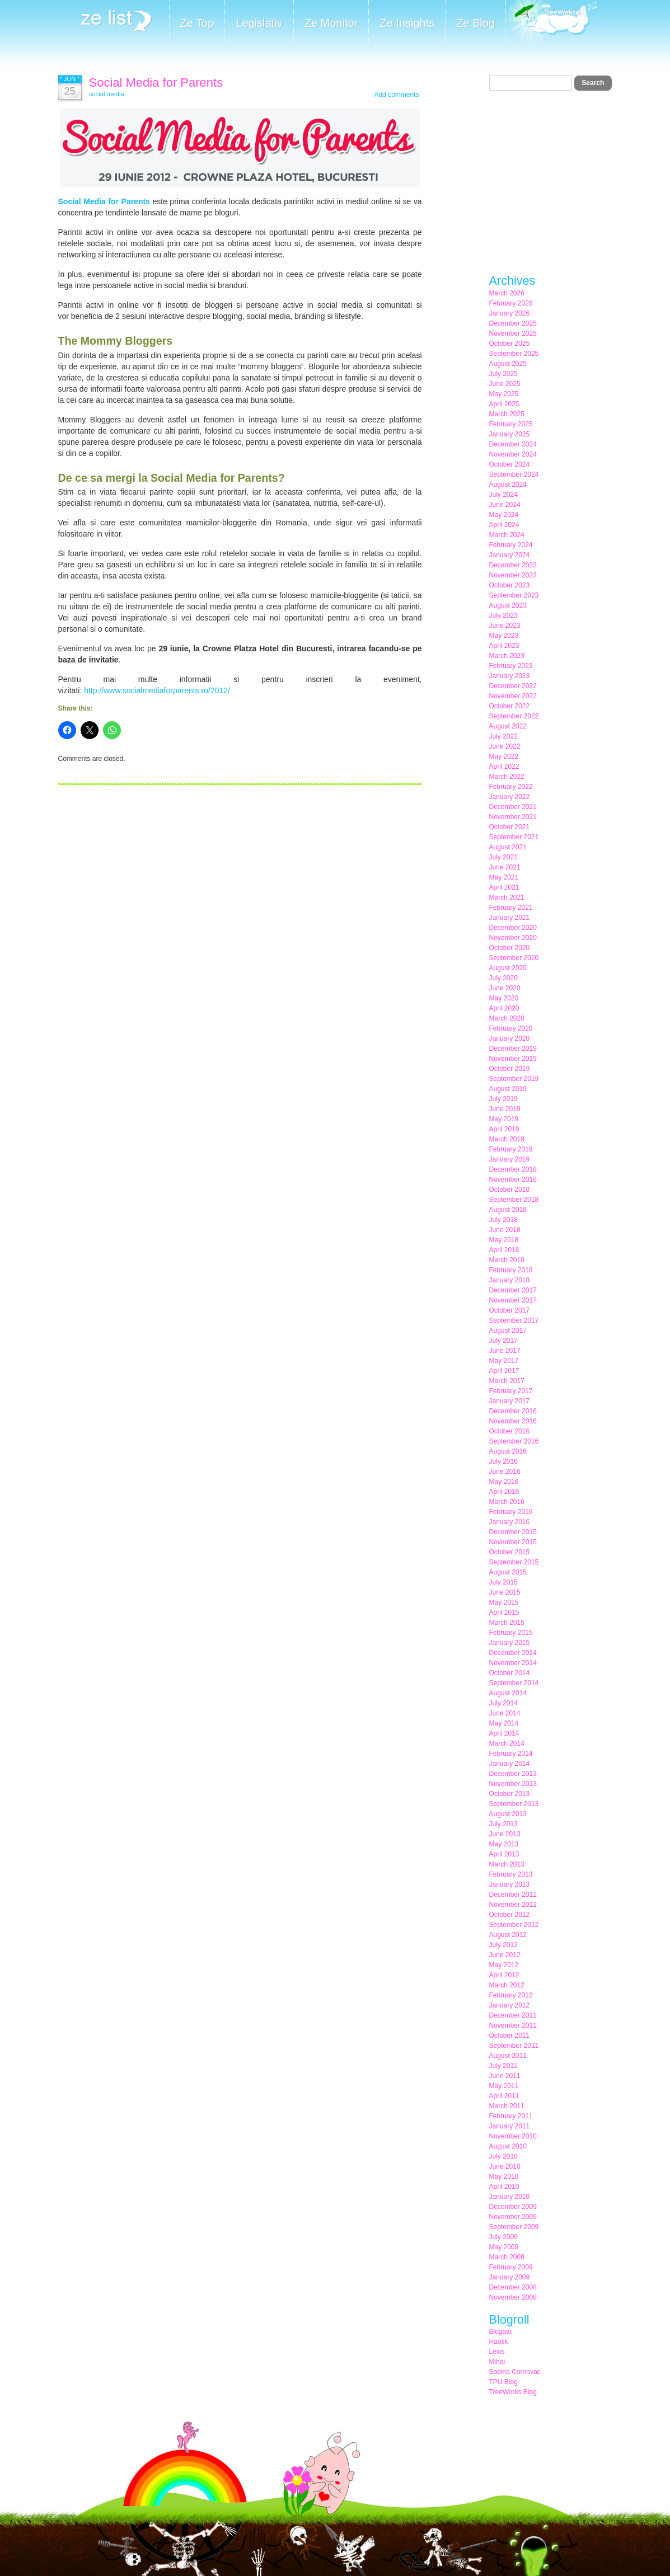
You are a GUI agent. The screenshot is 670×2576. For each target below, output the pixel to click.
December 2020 (513, 928)
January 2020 (509, 1038)
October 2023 (509, 585)
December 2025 (513, 323)
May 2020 (504, 998)
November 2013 (513, 1784)
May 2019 (504, 1119)
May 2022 (504, 756)
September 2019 (514, 1079)
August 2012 (508, 1935)
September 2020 (514, 958)
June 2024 (505, 505)
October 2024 (509, 464)
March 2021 (506, 897)
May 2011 (504, 2086)
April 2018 (504, 1250)
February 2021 (511, 907)
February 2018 (511, 1270)
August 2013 (508, 1814)
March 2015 (506, 1623)
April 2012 (504, 1975)
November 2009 (513, 2217)
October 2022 (509, 706)
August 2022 (508, 726)
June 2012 (505, 1955)
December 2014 (513, 1653)
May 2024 (504, 515)
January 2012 (509, 2005)
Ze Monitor (331, 23)
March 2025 (506, 414)
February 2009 (511, 2267)
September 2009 (514, 2227)
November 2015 (513, 1542)
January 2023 (509, 676)
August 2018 (508, 1210)
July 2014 (503, 1703)
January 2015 (509, 1643)
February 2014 (511, 1753)
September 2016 (514, 1441)
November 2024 (513, 454)
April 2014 (504, 1733)
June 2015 (505, 1592)
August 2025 (508, 364)
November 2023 (513, 575)
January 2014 (509, 1764)
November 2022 (513, 696)
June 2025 (505, 384)
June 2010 (505, 2166)
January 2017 (509, 1401)
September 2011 (514, 2045)
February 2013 (511, 1874)
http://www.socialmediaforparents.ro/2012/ (157, 690)
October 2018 (509, 1189)
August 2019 (508, 1089)
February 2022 (511, 787)
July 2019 (503, 1099)
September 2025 (514, 354)
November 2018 (513, 1179)
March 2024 (506, 535)
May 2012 (504, 1965)
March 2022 (506, 777)
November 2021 (513, 817)
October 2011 (509, 2035)
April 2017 (504, 1371)
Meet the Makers (551, 22)
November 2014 (513, 1663)
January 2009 (509, 2277)
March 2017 (506, 1381)
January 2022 (509, 797)
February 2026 (511, 303)
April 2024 (504, 525)
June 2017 (505, 1351)
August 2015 (508, 1572)
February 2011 (511, 2116)
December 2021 (513, 807)
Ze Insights (406, 23)
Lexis (497, 2352)
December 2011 (513, 2015)
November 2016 (513, 1421)
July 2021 (503, 857)
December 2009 (513, 2207)
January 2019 (509, 1159)
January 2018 (509, 1280)
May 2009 (504, 2247)
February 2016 (511, 1512)
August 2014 (508, 1693)
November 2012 (513, 1905)
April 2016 (504, 1492)
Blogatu (500, 2331)
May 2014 (504, 1723)
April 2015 (504, 1612)
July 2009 (503, 2237)
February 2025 (511, 424)
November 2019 (513, 1059)
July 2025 (503, 374)
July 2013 (503, 1824)
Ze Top (197, 23)
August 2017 (508, 1330)
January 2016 (509, 1522)
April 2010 (504, 2186)
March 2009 (506, 2257)
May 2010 (504, 2176)
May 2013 (504, 1844)
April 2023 (504, 646)
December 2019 (513, 1048)
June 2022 (505, 746)
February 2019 (511, 1149)
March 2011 (506, 2106)
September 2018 (514, 1200)
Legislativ (259, 23)
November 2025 (513, 333)
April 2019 (504, 1129)
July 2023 (503, 615)
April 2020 (504, 1008)
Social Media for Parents (156, 83)
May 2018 (504, 1240)
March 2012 (506, 1985)
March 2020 (506, 1018)
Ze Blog (475, 23)
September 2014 (514, 1683)
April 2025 (504, 404)
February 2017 (511, 1391)
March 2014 (506, 1743)
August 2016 (508, 1451)
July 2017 (503, 1341)
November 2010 (513, 2136)
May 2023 (504, 636)
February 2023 (511, 666)
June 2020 (505, 988)
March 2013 (506, 1864)
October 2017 (509, 1310)
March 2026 (506, 293)
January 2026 (509, 313)
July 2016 (503, 1461)
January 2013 (509, 1884)
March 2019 (506, 1139)
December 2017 (513, 1290)
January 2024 (509, 555)
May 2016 (504, 1482)
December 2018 (513, 1169)
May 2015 (504, 1602)
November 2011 (513, 2025)
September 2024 (514, 474)
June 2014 (505, 1713)
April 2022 (504, 766)
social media (106, 94)
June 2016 (505, 1471)
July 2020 (503, 978)
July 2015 (503, 1582)
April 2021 (504, 887)
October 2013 (509, 1794)
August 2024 (508, 484)
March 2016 (506, 1502)
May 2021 (504, 877)
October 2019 (509, 1069)
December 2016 (513, 1411)
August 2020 (508, 968)
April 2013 (504, 1854)
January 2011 (509, 2126)
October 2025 (509, 343)
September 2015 (514, 1562)
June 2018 (505, 1230)
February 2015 (511, 1633)
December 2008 (513, 2287)
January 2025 (509, 434)
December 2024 (513, 444)
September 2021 (514, 837)
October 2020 (509, 948)
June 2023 (505, 625)
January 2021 (509, 918)
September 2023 (514, 595)
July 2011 (503, 2066)
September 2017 (514, 1320)
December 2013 (513, 1774)
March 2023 (506, 656)
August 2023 (508, 605)
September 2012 (514, 1925)
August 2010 (508, 2146)
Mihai (497, 2362)
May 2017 (504, 1361)
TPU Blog (503, 2382)
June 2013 (505, 1834)
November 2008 (513, 2297)
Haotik (498, 2341)
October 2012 (509, 1915)
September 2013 (514, 1804)
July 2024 (503, 495)
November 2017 (513, 1300)
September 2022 (514, 716)
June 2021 (505, 867)
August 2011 (508, 2056)
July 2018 (503, 1220)
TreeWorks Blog (513, 2392)
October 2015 (509, 1552)
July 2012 (503, 1945)
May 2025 (504, 394)
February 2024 (511, 545)
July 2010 (503, 2156)
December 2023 (513, 565)
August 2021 (508, 847)
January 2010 (509, 2197)
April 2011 (504, 2096)
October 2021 (509, 827)
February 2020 (511, 1028)
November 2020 (513, 938)
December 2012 (513, 1894)
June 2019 (505, 1109)
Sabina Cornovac (515, 2372)
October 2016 (509, 1431)
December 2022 (513, 686)
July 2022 (503, 736)
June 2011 (505, 2076)
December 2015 (513, 1532)
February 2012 (511, 1995)
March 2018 (506, 1260)
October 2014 (509, 1673)
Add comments (396, 94)
